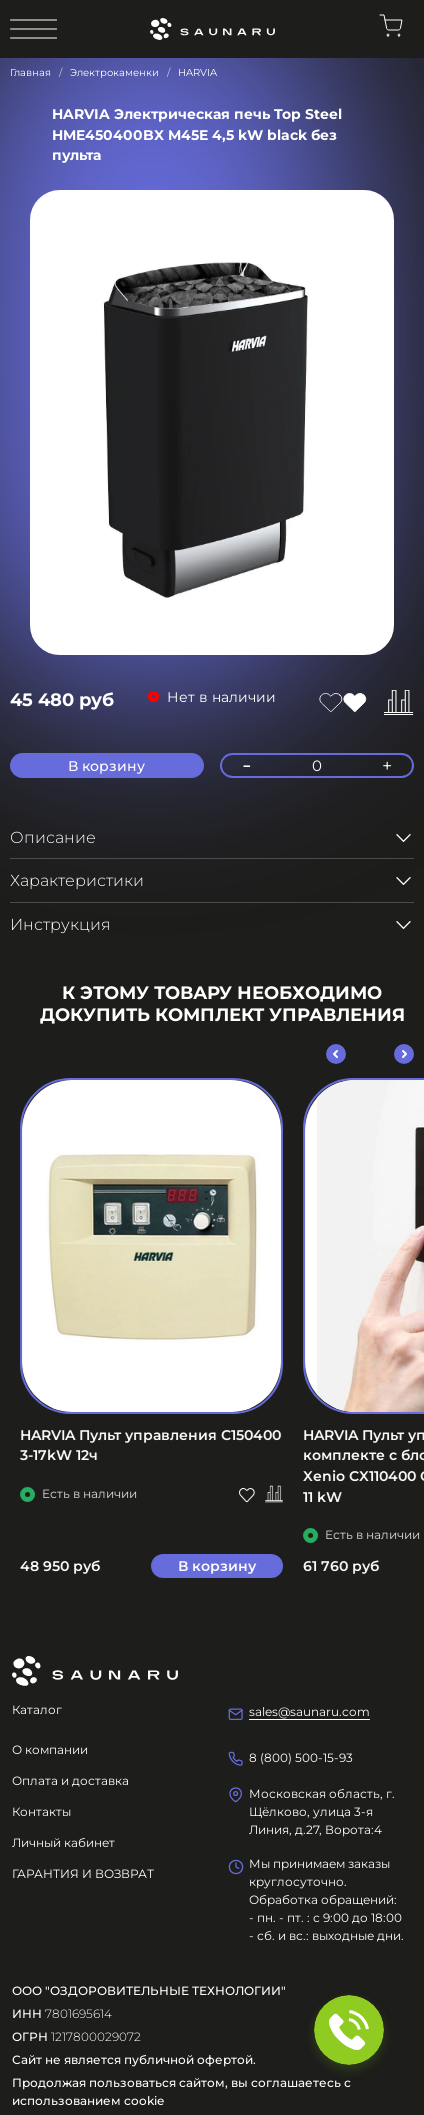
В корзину (217, 1565)
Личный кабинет (63, 1842)
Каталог (37, 1709)
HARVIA (197, 72)
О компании (50, 1749)
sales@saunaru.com (309, 1711)
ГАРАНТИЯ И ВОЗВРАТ (83, 1873)
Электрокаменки (114, 72)
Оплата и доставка (70, 1780)
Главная (30, 72)
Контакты (41, 1811)
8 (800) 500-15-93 (301, 1757)
